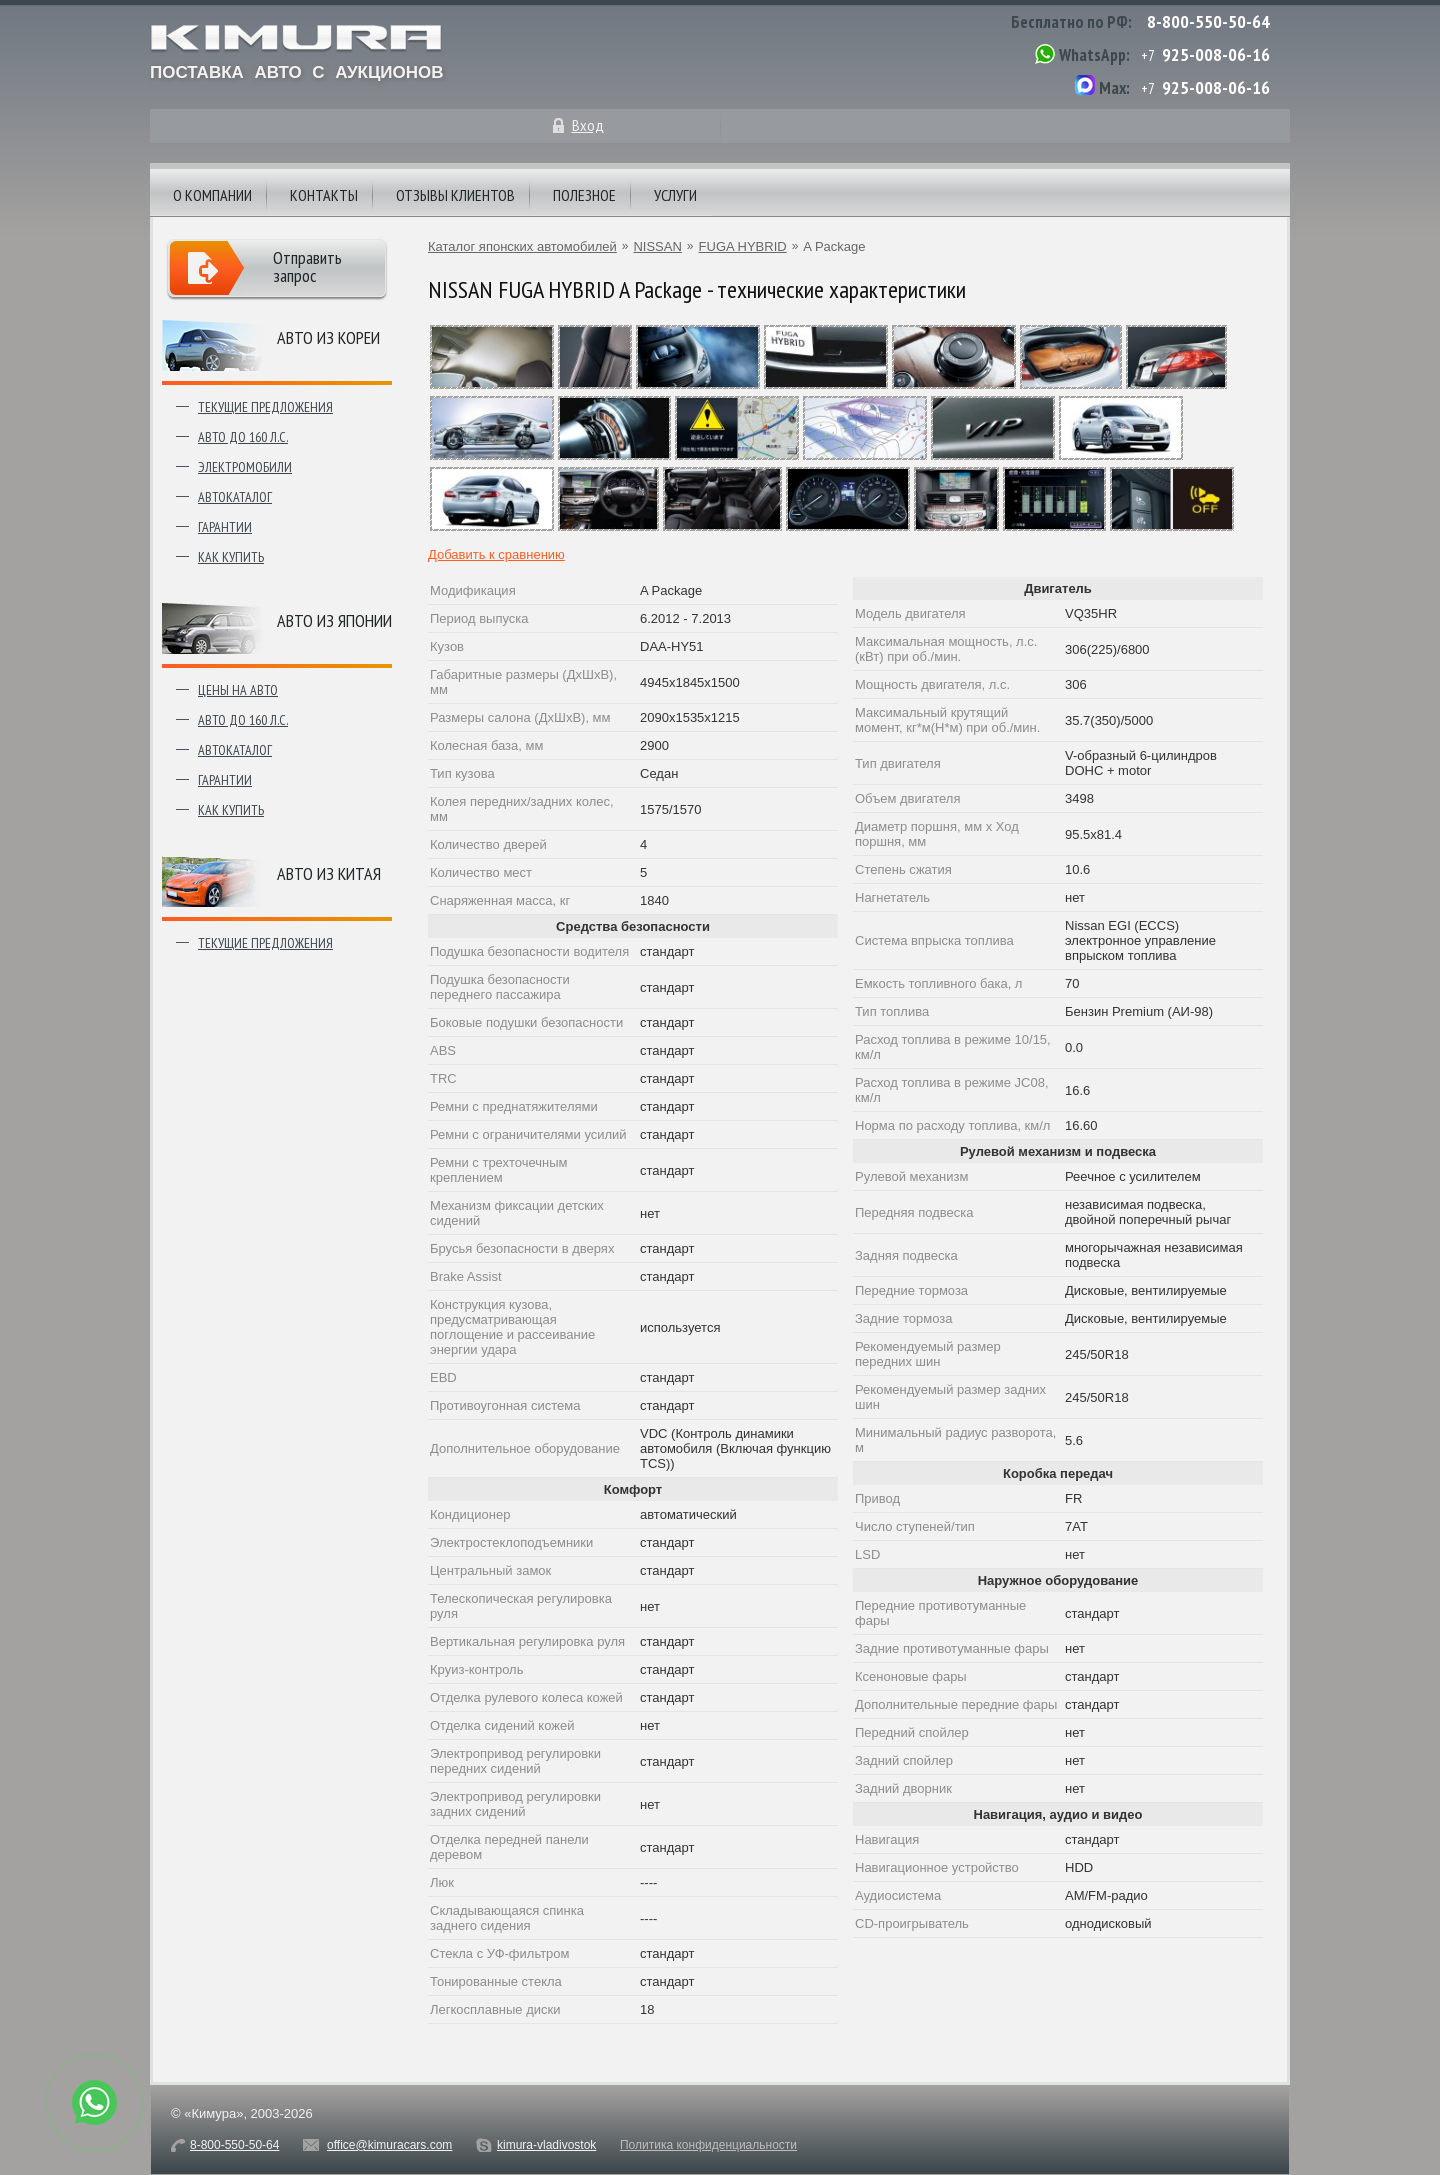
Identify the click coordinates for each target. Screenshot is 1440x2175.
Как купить (231, 557)
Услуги (675, 195)
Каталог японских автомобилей (522, 246)
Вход (588, 125)
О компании (212, 195)
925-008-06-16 (1216, 54)
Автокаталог (235, 497)
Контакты (324, 195)
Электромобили (245, 467)
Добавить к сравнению (496, 554)
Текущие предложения (265, 407)
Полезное (584, 195)
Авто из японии (334, 620)
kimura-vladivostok (546, 2145)
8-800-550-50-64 (1208, 21)
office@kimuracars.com (389, 2145)
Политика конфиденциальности (708, 2145)
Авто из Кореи (328, 337)
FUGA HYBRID (743, 246)
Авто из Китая (329, 873)
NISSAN (657, 246)
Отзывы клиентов (455, 195)
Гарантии (225, 527)
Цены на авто (238, 690)
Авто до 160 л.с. (243, 437)
